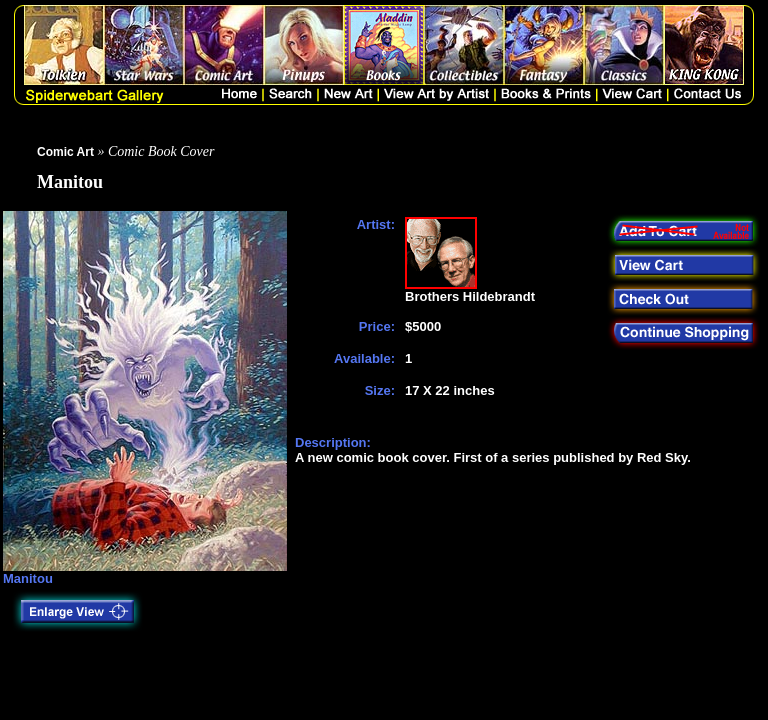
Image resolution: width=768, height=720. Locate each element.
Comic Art (65, 152)
